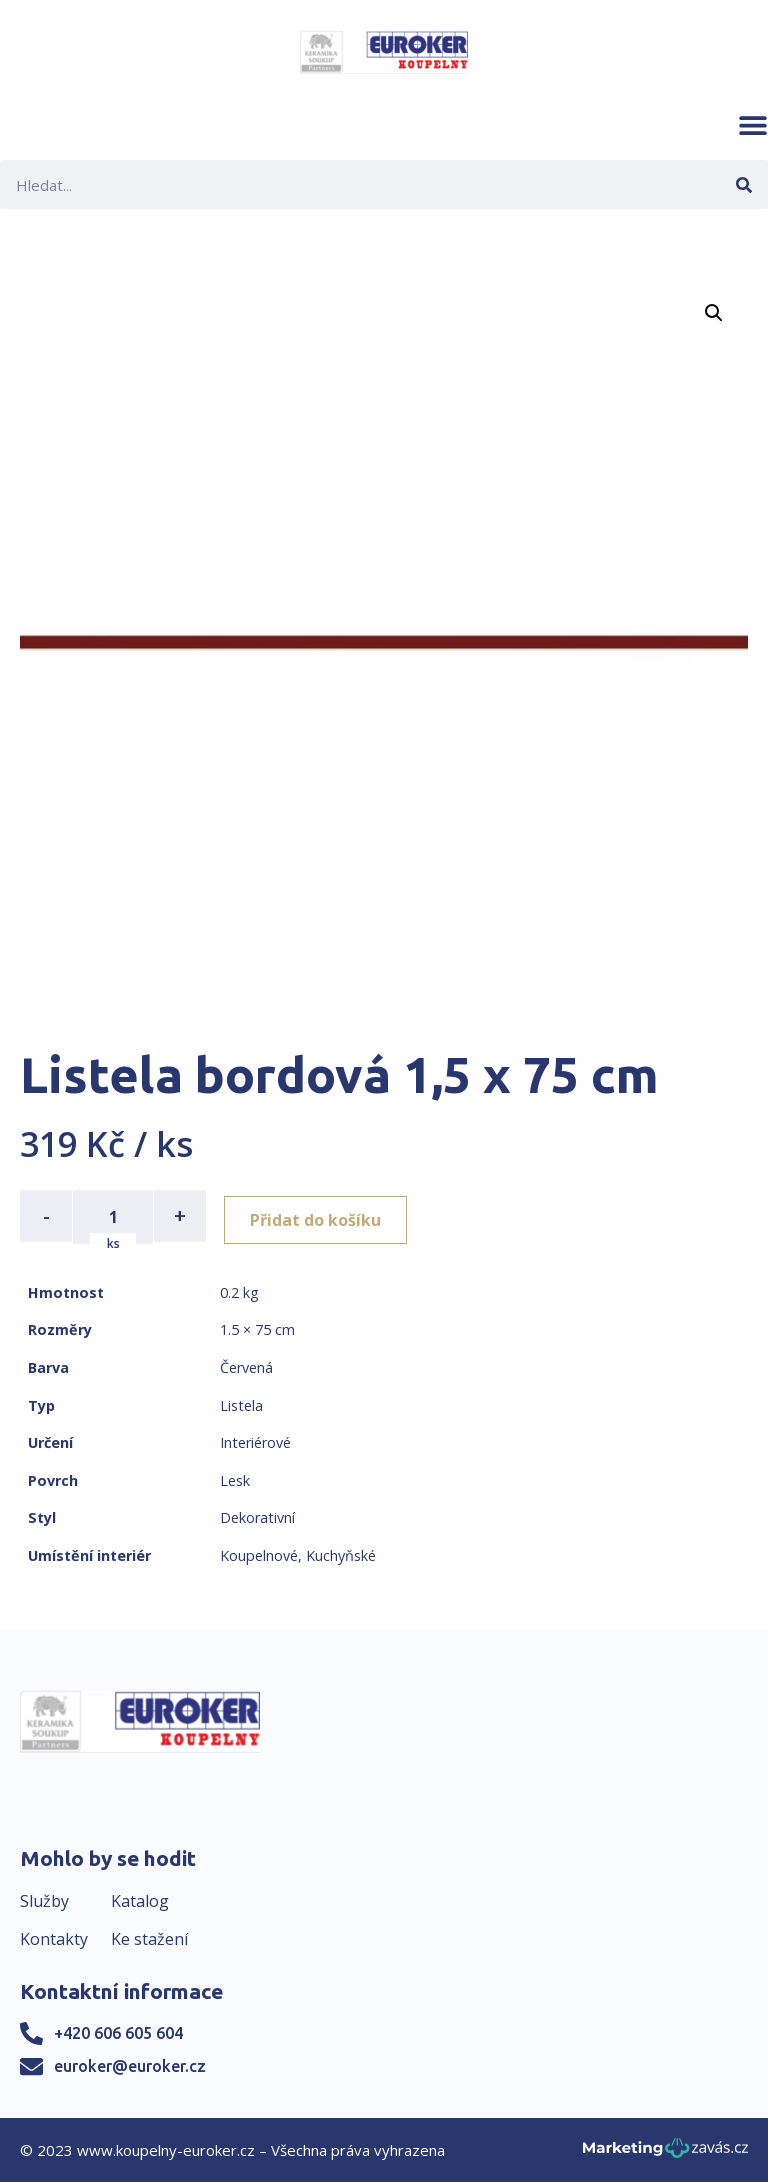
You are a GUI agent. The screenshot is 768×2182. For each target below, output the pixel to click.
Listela (241, 1403)
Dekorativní (257, 1516)
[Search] (743, 184)
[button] (753, 125)
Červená (246, 1365)
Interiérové (255, 1440)
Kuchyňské (341, 1553)
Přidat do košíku (321, 1216)
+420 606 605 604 (118, 2031)
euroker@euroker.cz (130, 2064)
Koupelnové (259, 1553)
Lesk (235, 1478)
